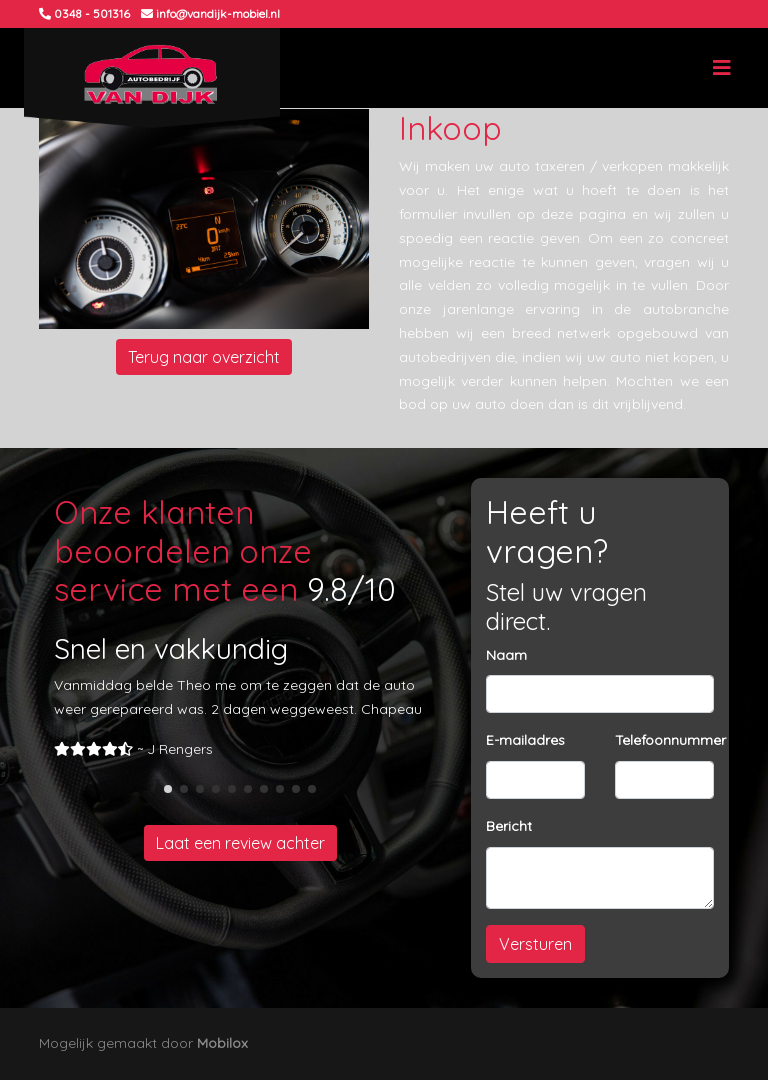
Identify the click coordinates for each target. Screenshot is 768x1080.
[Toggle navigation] (722, 68)
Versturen (535, 944)
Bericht (509, 826)
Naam (506, 655)
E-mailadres (525, 740)
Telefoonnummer (670, 740)
